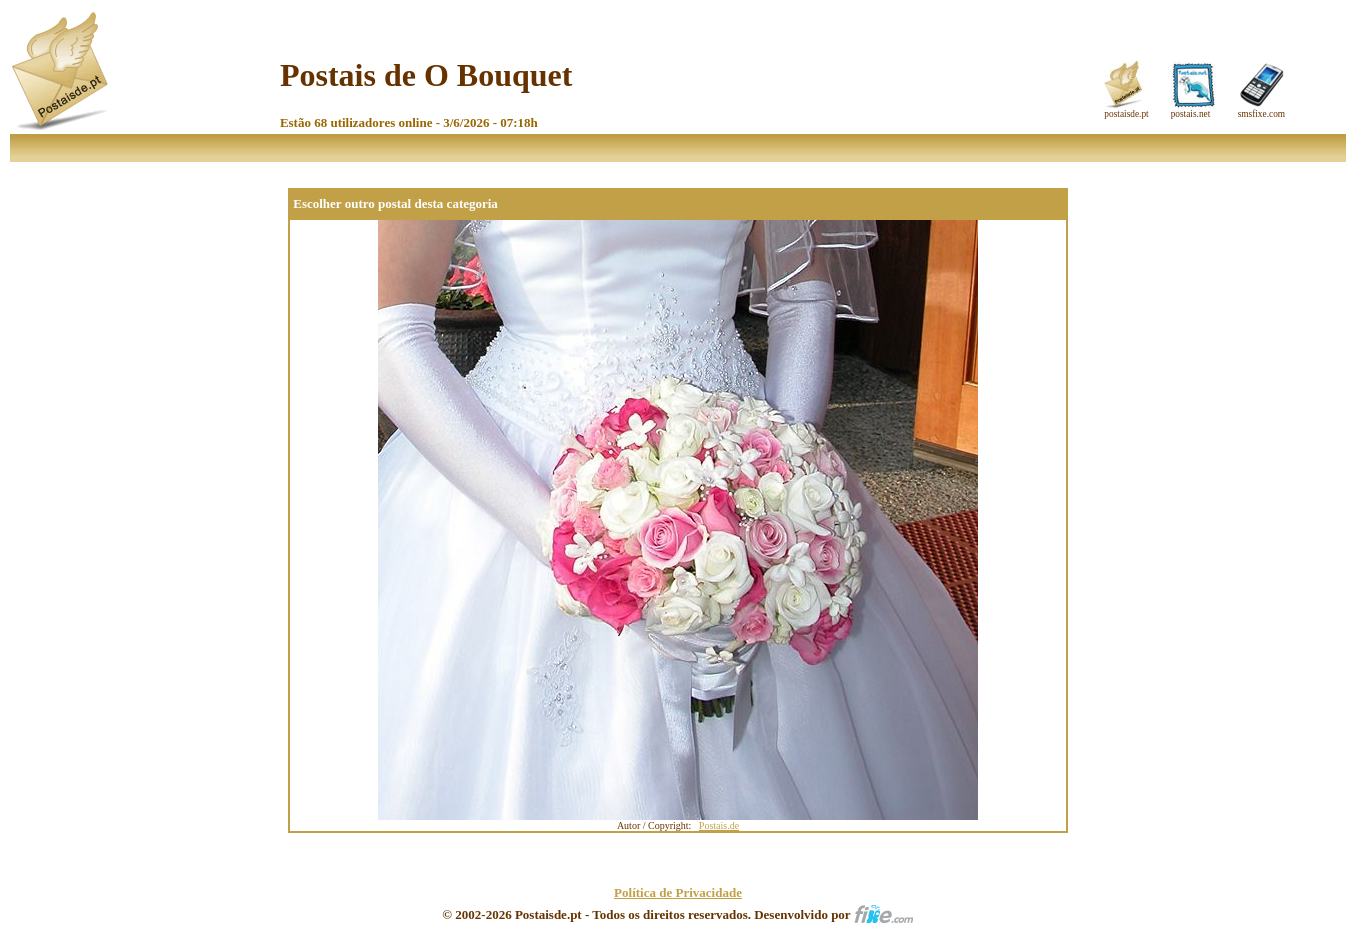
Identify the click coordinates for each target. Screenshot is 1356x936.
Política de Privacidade (678, 892)
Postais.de (719, 825)
